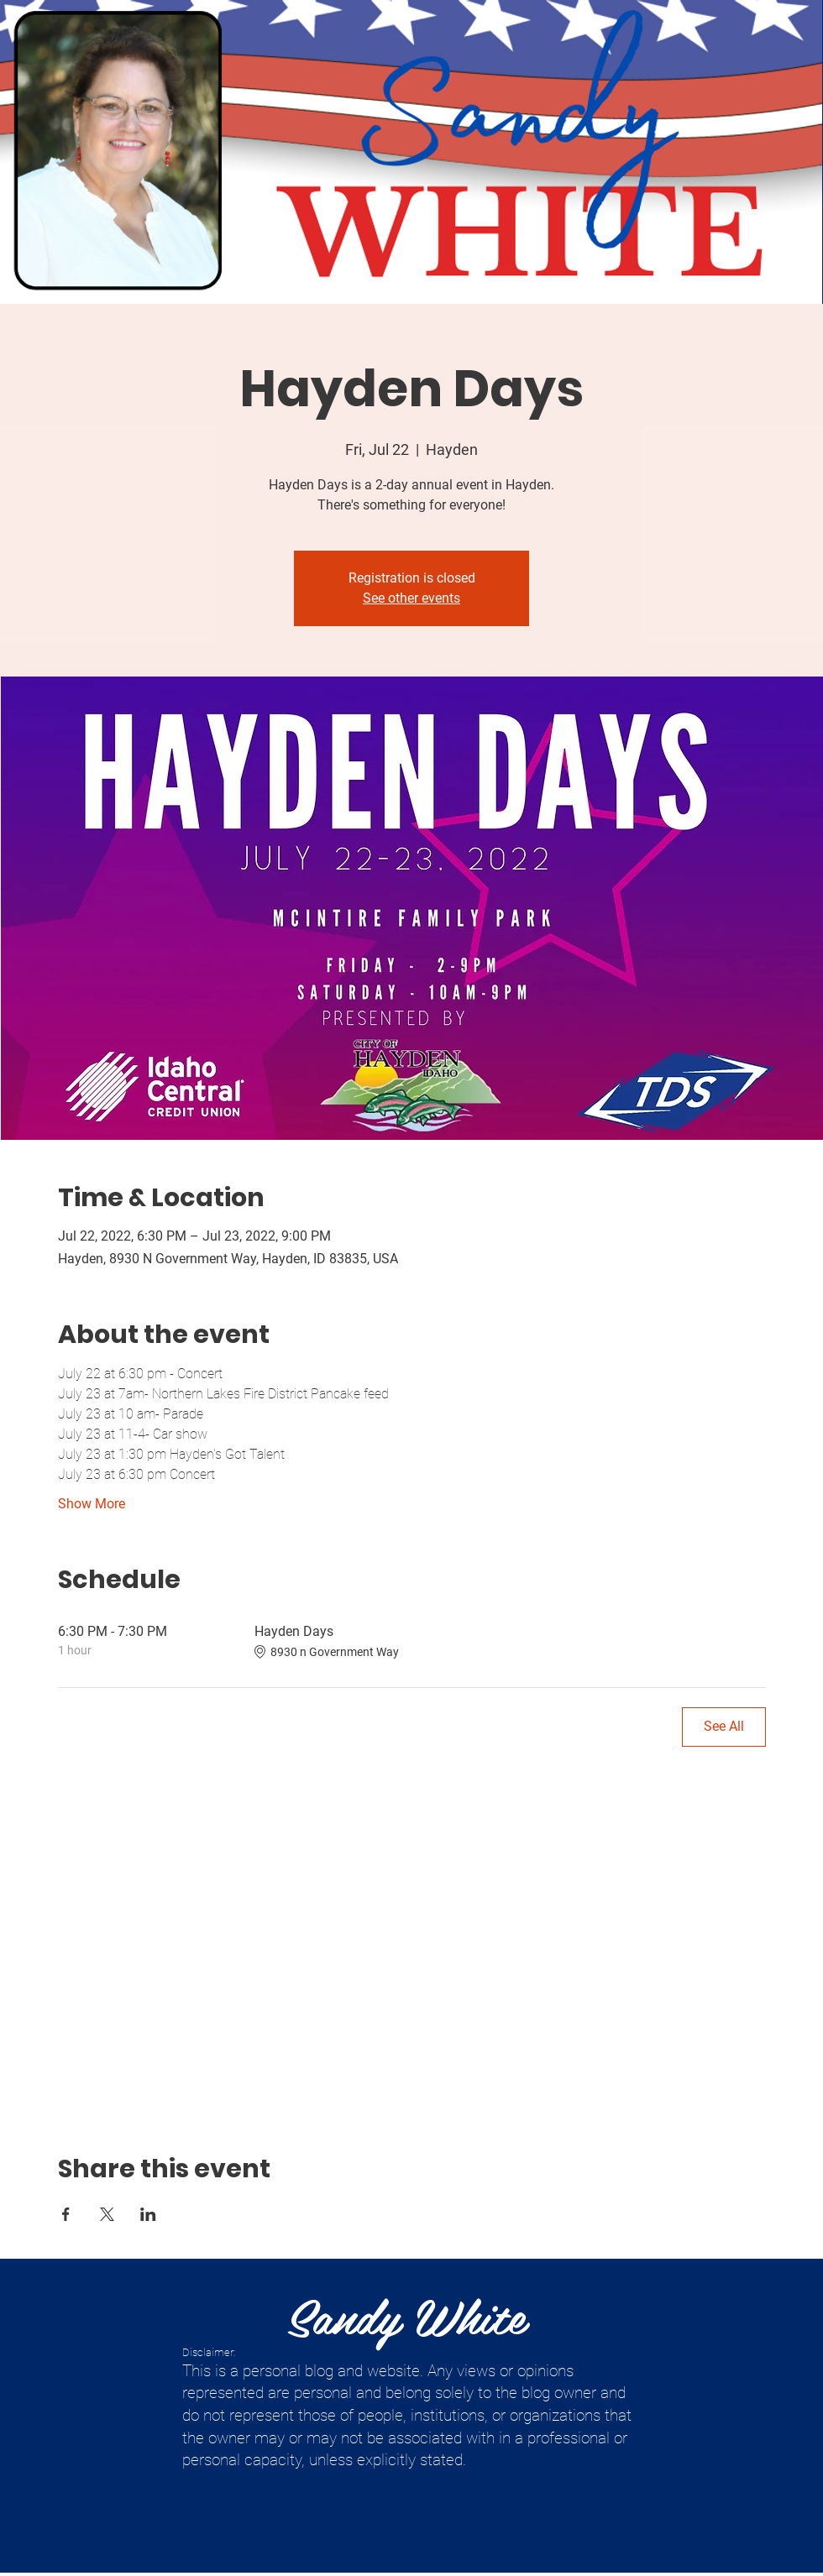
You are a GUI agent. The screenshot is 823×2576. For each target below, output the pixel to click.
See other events (411, 598)
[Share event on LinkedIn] (148, 2214)
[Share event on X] (107, 2214)
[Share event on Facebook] (66, 2214)
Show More (91, 1504)
